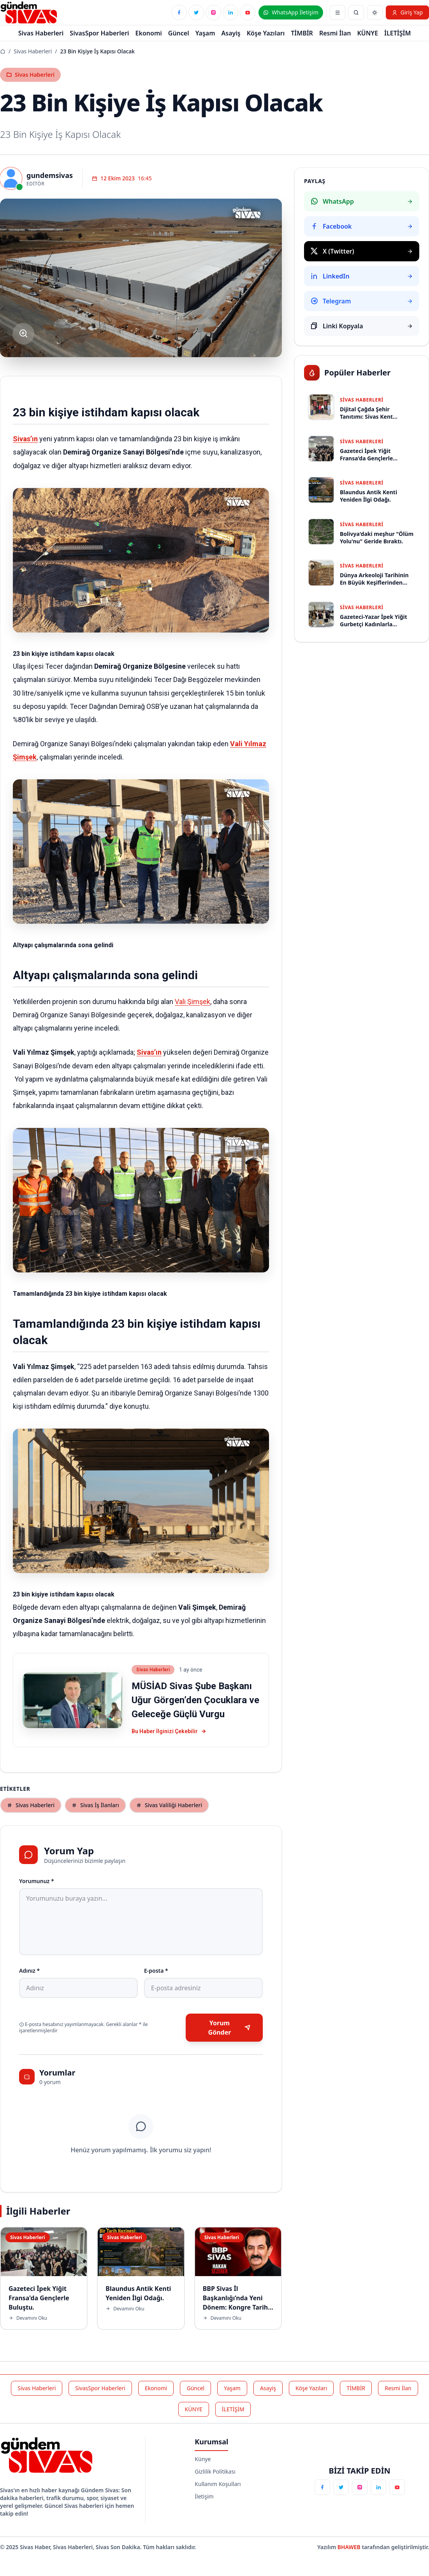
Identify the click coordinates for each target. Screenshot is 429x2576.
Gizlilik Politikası (215, 2471)
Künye (203, 2459)
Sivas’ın (25, 439)
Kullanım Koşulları (218, 2484)
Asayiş (231, 33)
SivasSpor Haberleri (99, 33)
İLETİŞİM (397, 33)
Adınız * (29, 1970)
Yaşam (205, 33)
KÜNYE (367, 33)
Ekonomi (148, 33)
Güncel (178, 33)
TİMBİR (302, 33)
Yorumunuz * (36, 1881)
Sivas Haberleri (33, 51)
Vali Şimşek (192, 1001)
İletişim (204, 2496)
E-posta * (156, 1970)
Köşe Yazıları (266, 33)
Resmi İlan (335, 33)
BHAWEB (350, 2547)
